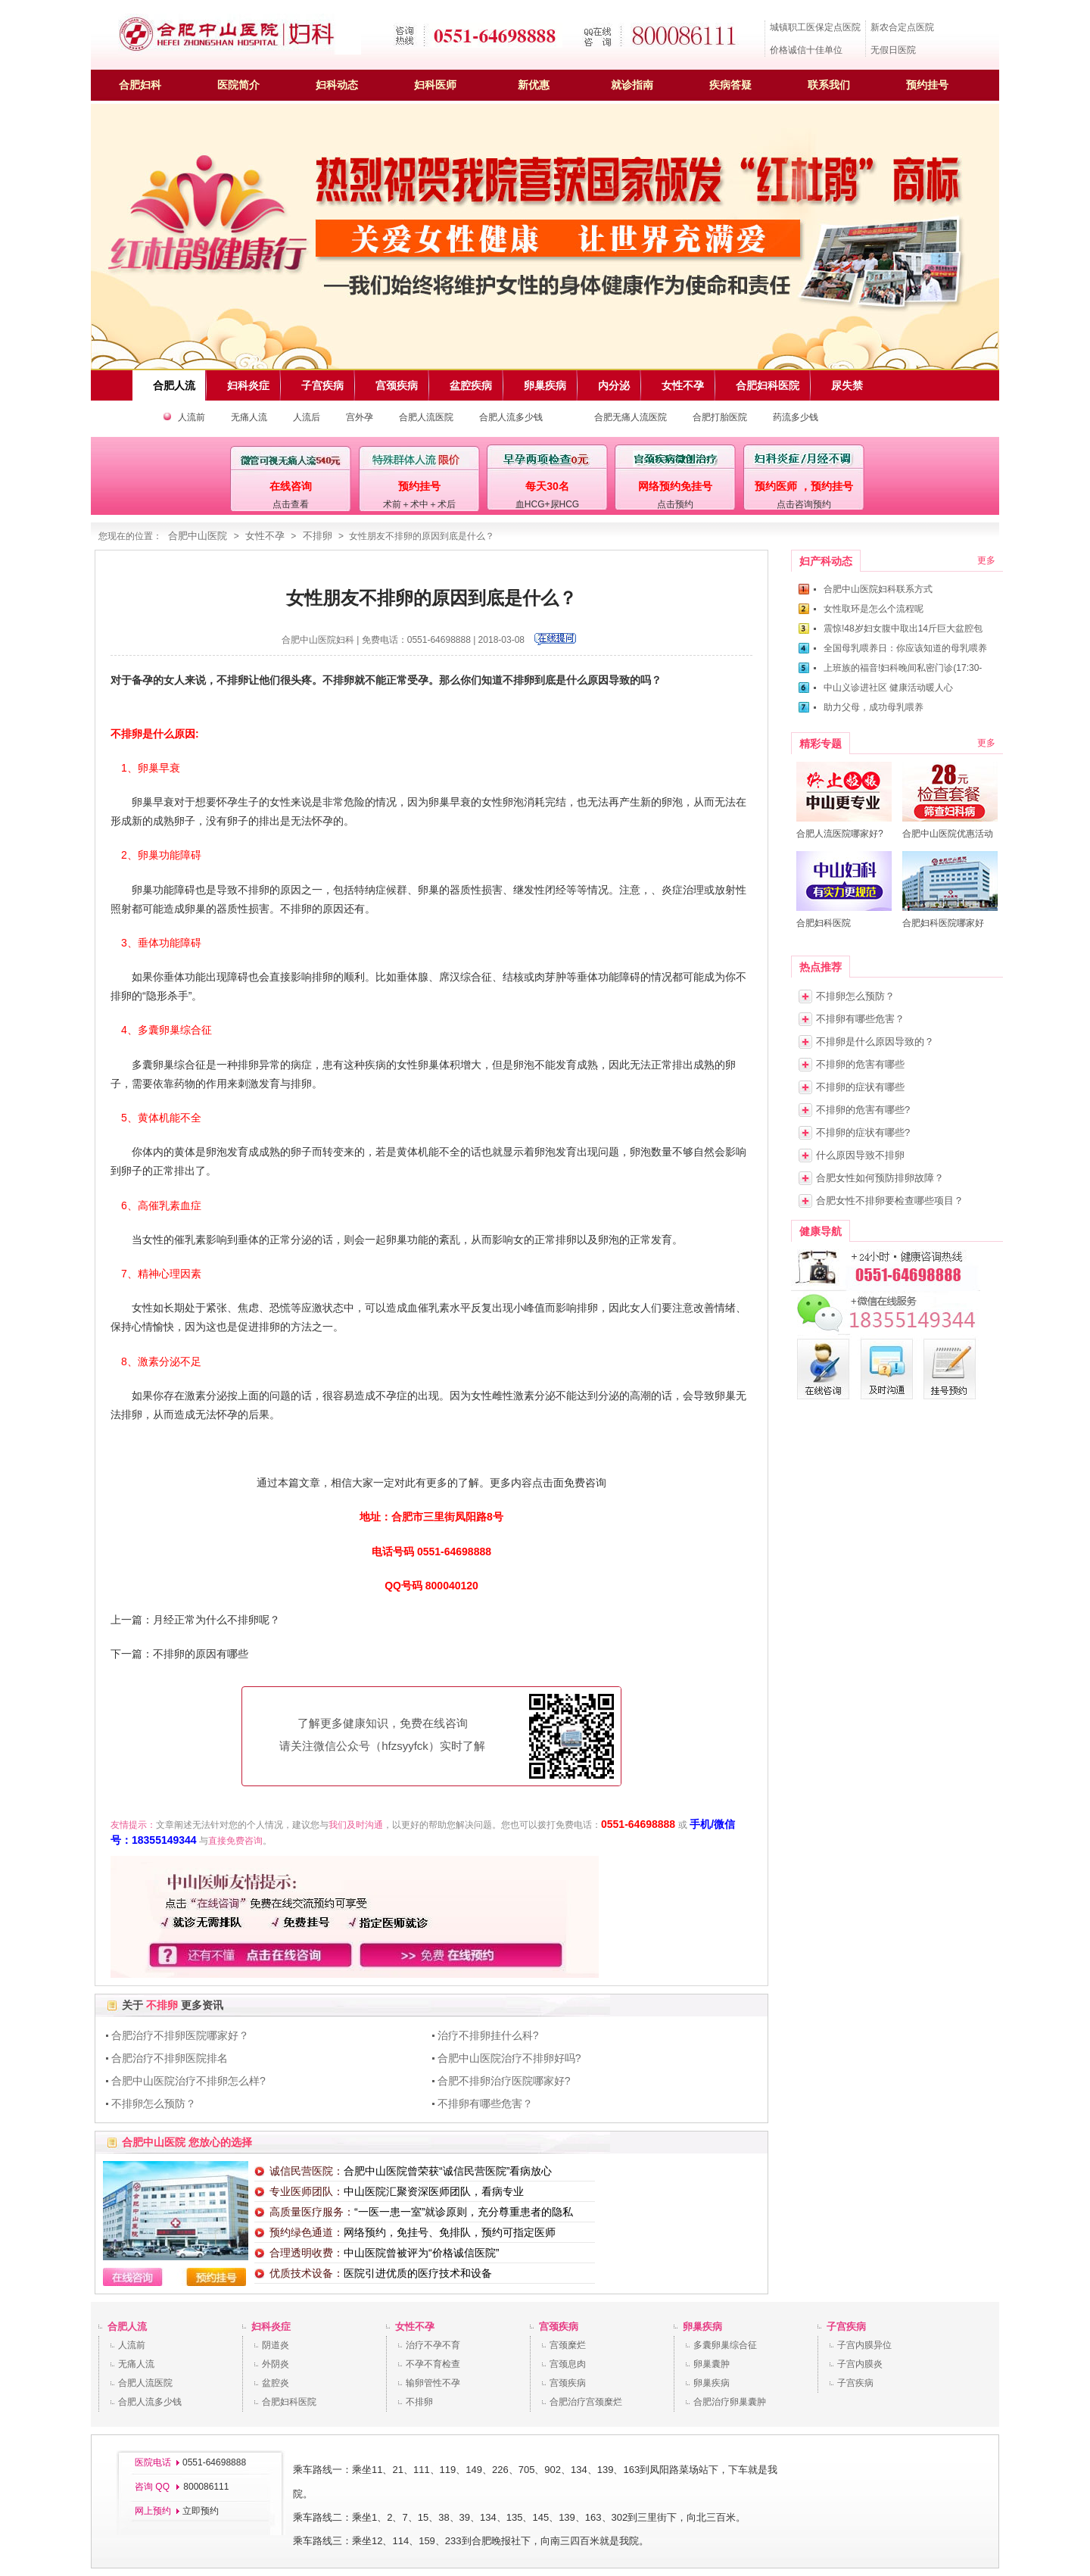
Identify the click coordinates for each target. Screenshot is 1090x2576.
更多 (986, 560)
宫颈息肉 (568, 2364)
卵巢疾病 (702, 2326)
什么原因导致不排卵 (860, 1155)
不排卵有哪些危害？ (485, 2103)
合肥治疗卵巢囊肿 (729, 2402)
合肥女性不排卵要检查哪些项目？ (890, 1200)
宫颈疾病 (558, 2326)
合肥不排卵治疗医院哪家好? (504, 2081)
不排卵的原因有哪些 (200, 1654)
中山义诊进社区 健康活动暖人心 (888, 687)
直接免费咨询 (235, 1840)
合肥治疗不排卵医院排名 (169, 2058)
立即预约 (200, 2511)
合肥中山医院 (197, 535)
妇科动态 (337, 85)
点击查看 (290, 504)
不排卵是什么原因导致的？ (875, 1041)
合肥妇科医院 (289, 2402)
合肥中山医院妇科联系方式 (878, 589)
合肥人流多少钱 (511, 417)
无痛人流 (249, 417)
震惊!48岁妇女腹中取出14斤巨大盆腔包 (903, 628)
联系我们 (829, 85)
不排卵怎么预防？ (153, 2103)
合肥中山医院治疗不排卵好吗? (509, 2058)
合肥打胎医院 (720, 417)
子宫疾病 (846, 2326)
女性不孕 (265, 535)
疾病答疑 (730, 85)
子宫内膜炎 (860, 2364)
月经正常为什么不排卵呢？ (216, 1620)
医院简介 (238, 85)
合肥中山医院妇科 (318, 640)
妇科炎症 (271, 2326)
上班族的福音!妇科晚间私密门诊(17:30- (903, 668)
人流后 (306, 417)
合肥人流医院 (426, 417)
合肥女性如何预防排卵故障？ (880, 1178)
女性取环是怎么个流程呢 (873, 608)
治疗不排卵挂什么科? (488, 2035)
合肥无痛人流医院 (630, 417)
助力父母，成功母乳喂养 (873, 707)
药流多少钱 (795, 417)
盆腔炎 (275, 2383)
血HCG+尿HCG (547, 504)
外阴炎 (275, 2364)
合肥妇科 (140, 85)
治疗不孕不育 (433, 2345)
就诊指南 (632, 85)
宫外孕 (359, 417)
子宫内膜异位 (864, 2345)
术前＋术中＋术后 (419, 504)
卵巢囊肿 (711, 2364)
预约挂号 (927, 85)
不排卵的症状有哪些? (863, 1132)
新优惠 (534, 85)
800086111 (205, 2486)
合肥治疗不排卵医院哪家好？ (180, 2035)
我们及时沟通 (356, 1825)
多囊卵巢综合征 (725, 2345)
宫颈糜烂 (568, 2345)
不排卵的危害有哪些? (863, 1109)
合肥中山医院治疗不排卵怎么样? (188, 2081)
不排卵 (317, 535)
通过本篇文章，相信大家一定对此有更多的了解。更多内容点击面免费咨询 (431, 1483)
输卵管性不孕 (433, 2383)
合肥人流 (127, 2326)
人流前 (191, 417)
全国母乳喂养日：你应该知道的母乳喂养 (905, 648)
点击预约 (675, 504)
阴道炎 (275, 2345)
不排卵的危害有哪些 (860, 1064)
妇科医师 (435, 85)
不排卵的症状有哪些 (860, 1087)
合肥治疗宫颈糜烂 (586, 2402)
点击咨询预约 (804, 504)
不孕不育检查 (433, 2364)
